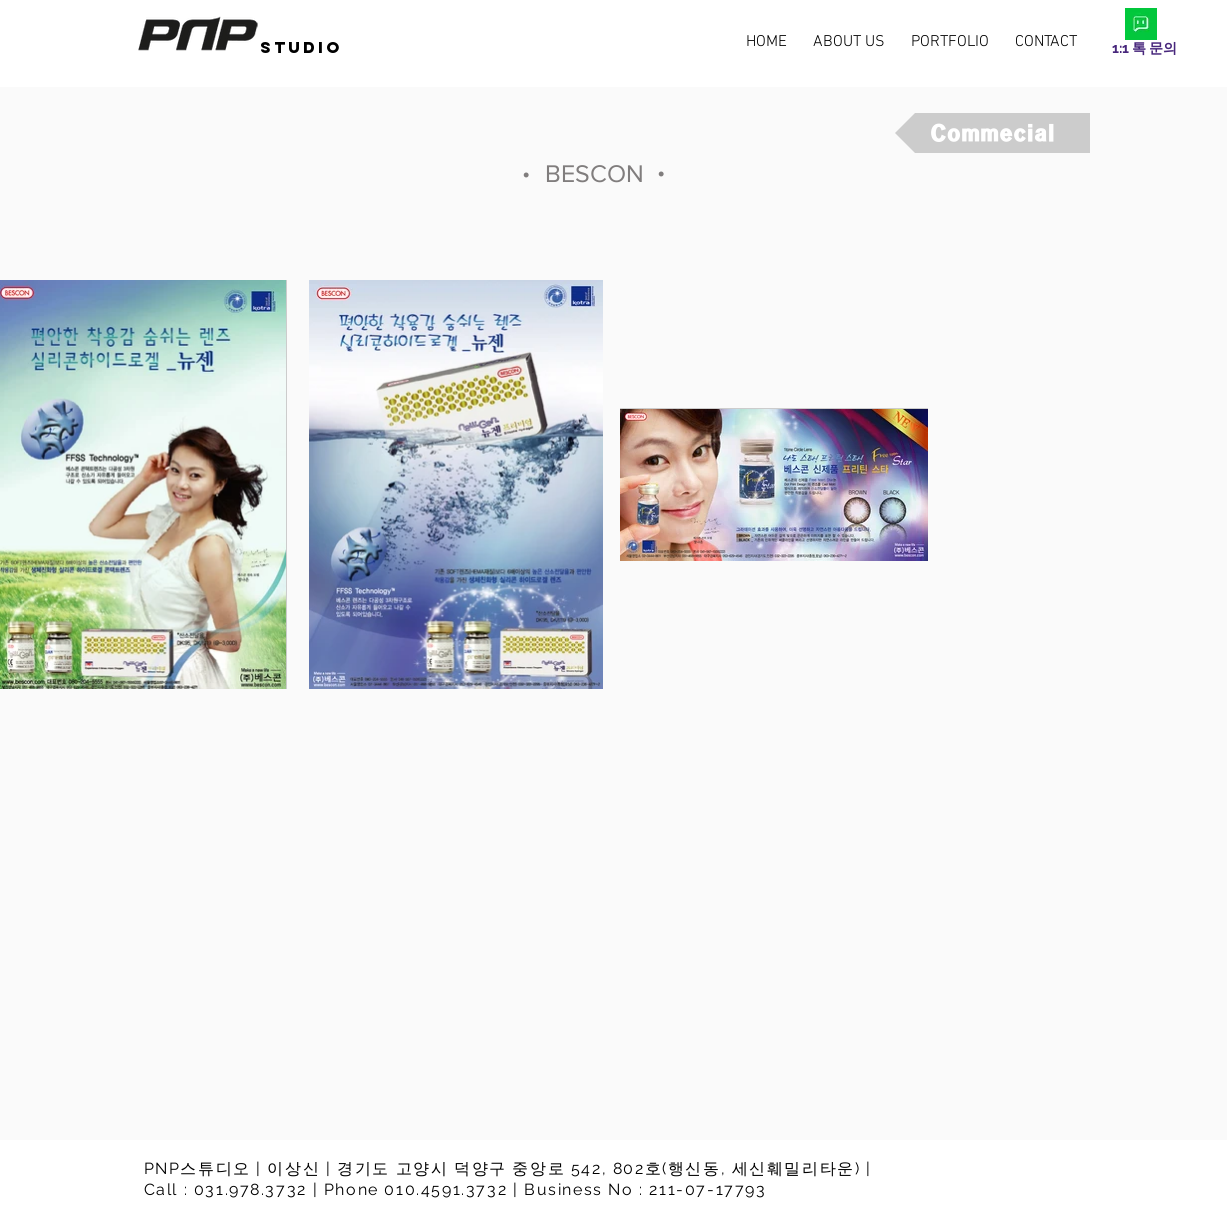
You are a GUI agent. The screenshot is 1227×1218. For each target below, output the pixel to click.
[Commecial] (992, 133)
